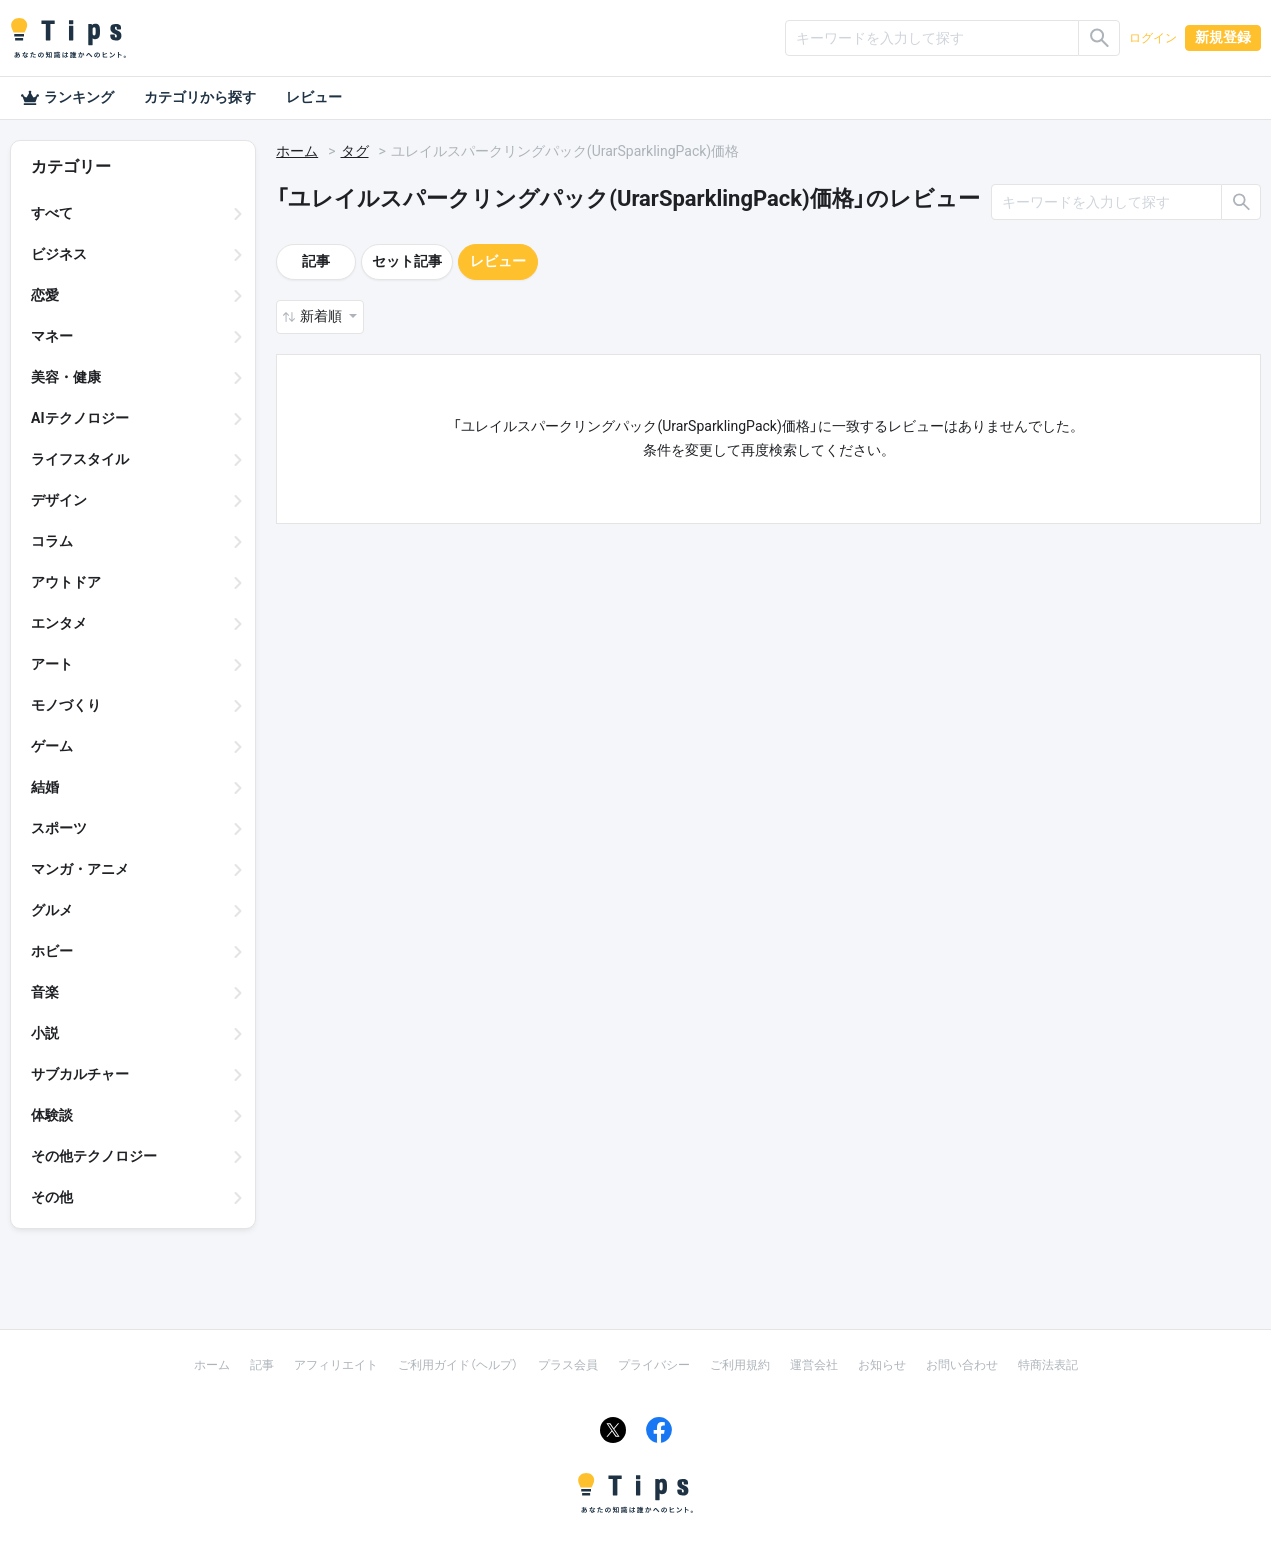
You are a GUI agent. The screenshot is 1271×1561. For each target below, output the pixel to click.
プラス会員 (568, 1365)
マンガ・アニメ (80, 869)
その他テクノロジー (94, 1156)
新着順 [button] (322, 316)
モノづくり (66, 705)
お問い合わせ (962, 1365)
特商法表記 (1048, 1365)
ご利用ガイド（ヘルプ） (458, 1365)
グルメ (52, 910)
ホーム (297, 151)
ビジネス (59, 254)
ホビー (52, 951)
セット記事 (407, 261)
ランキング (67, 98)
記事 (316, 261)
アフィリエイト (336, 1365)
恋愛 (45, 295)
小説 (45, 1033)
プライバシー (654, 1365)
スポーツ (59, 828)
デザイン (59, 500)
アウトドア (66, 582)
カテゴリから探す (200, 97)
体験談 (52, 1115)
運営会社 (814, 1365)
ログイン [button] (1153, 38)
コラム (52, 541)
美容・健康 (66, 377)
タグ (355, 151)
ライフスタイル (80, 459)
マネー (52, 336)
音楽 (45, 992)
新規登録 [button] (1223, 37)
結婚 (45, 787)
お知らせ (882, 1365)
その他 (52, 1197)
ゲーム (52, 746)
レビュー (314, 97)
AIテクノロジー (80, 418)
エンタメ (59, 623)
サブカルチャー (80, 1074)
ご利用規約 (740, 1365)
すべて (52, 213)
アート (52, 664)
